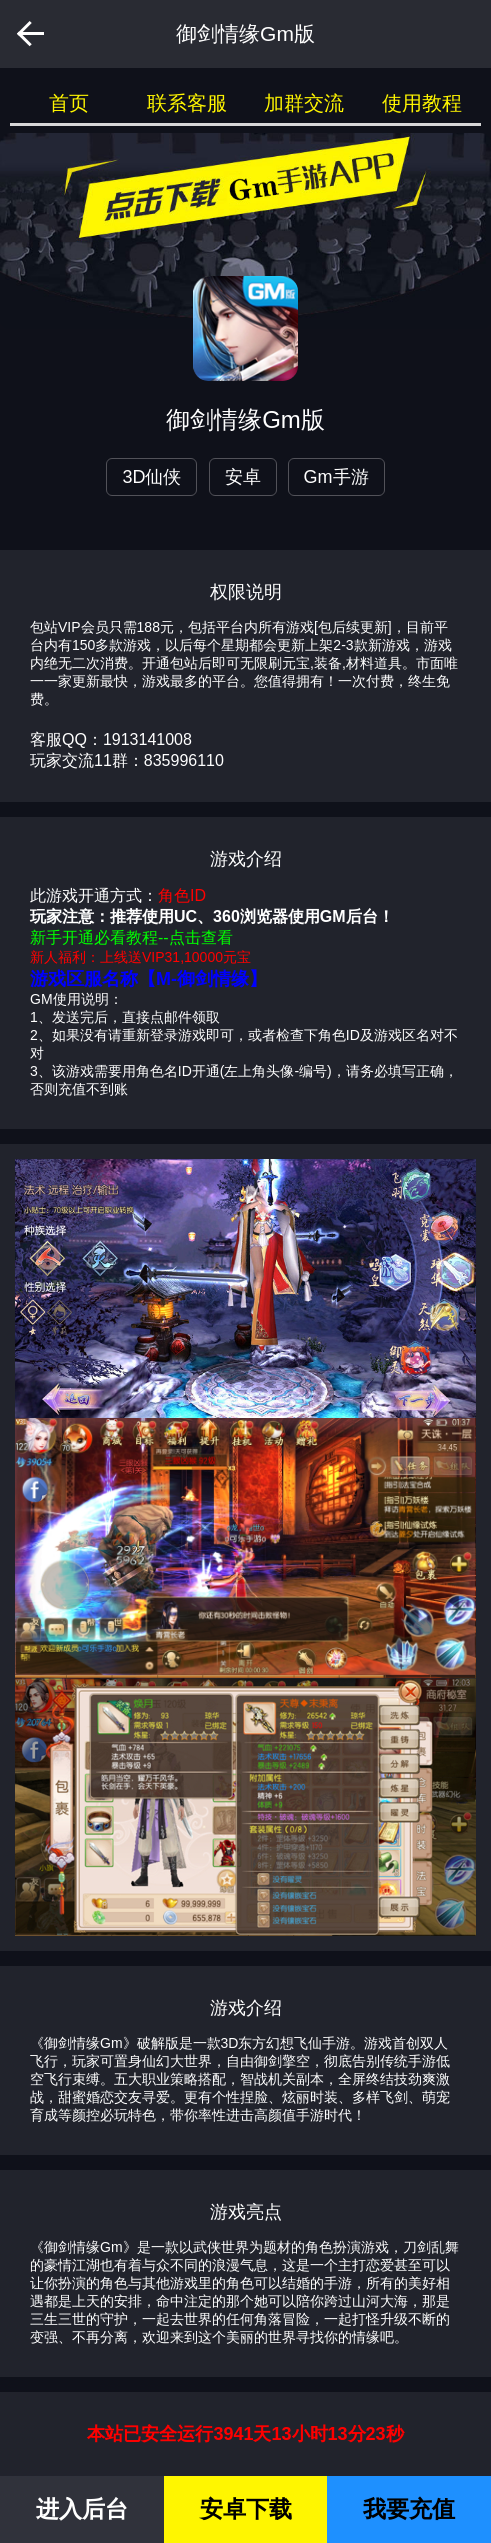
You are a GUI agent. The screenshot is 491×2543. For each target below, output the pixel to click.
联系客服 (187, 103)
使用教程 (422, 103)
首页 (69, 103)
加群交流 (304, 103)
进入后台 (82, 2509)
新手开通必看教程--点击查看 (131, 937)
